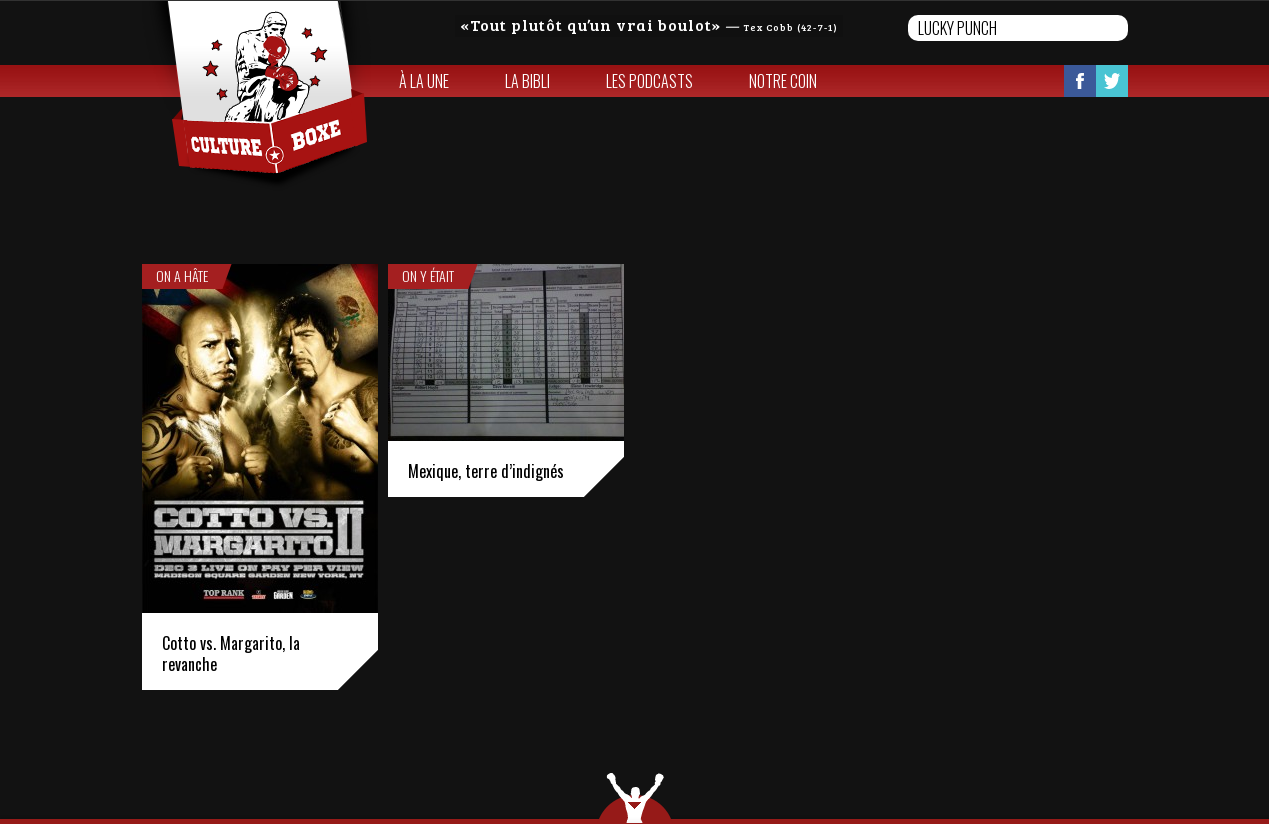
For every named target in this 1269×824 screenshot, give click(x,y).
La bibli (527, 81)
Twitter (1112, 81)
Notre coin (783, 81)
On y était (428, 276)
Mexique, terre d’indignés (486, 471)
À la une (424, 81)
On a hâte (182, 276)
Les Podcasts (649, 81)
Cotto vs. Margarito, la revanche (231, 653)
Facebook (1080, 81)
